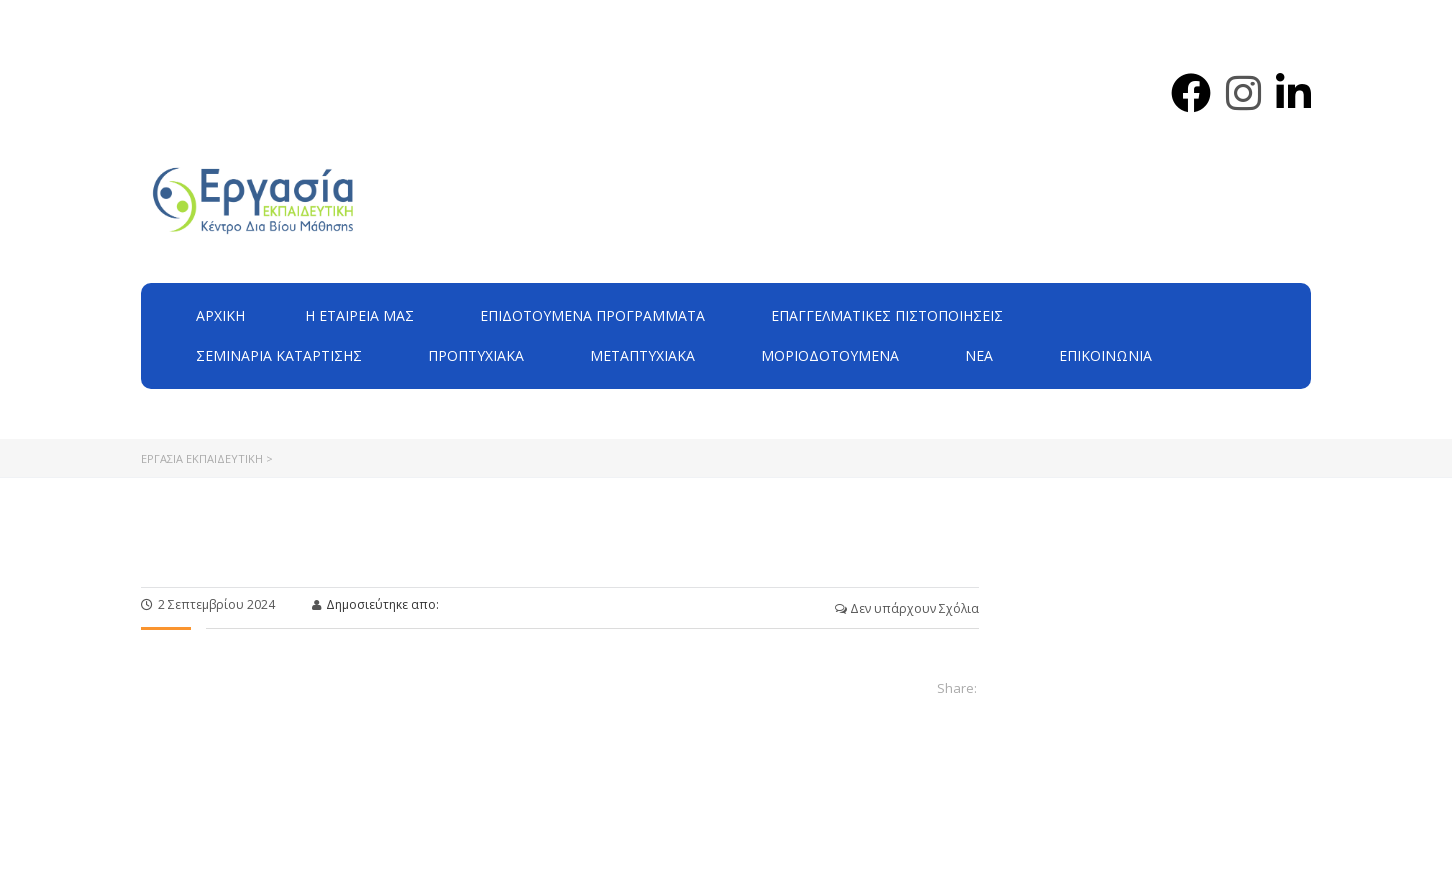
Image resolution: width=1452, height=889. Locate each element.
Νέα (979, 355)
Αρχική (220, 315)
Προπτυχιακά (476, 355)
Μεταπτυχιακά (642, 355)
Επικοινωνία (1105, 355)
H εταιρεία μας (359, 315)
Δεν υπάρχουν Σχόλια (907, 608)
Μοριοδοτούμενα (830, 355)
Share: (957, 688)
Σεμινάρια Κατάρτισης (279, 355)
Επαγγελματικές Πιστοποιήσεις (887, 315)
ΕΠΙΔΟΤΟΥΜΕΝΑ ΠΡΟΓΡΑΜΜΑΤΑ (592, 315)
